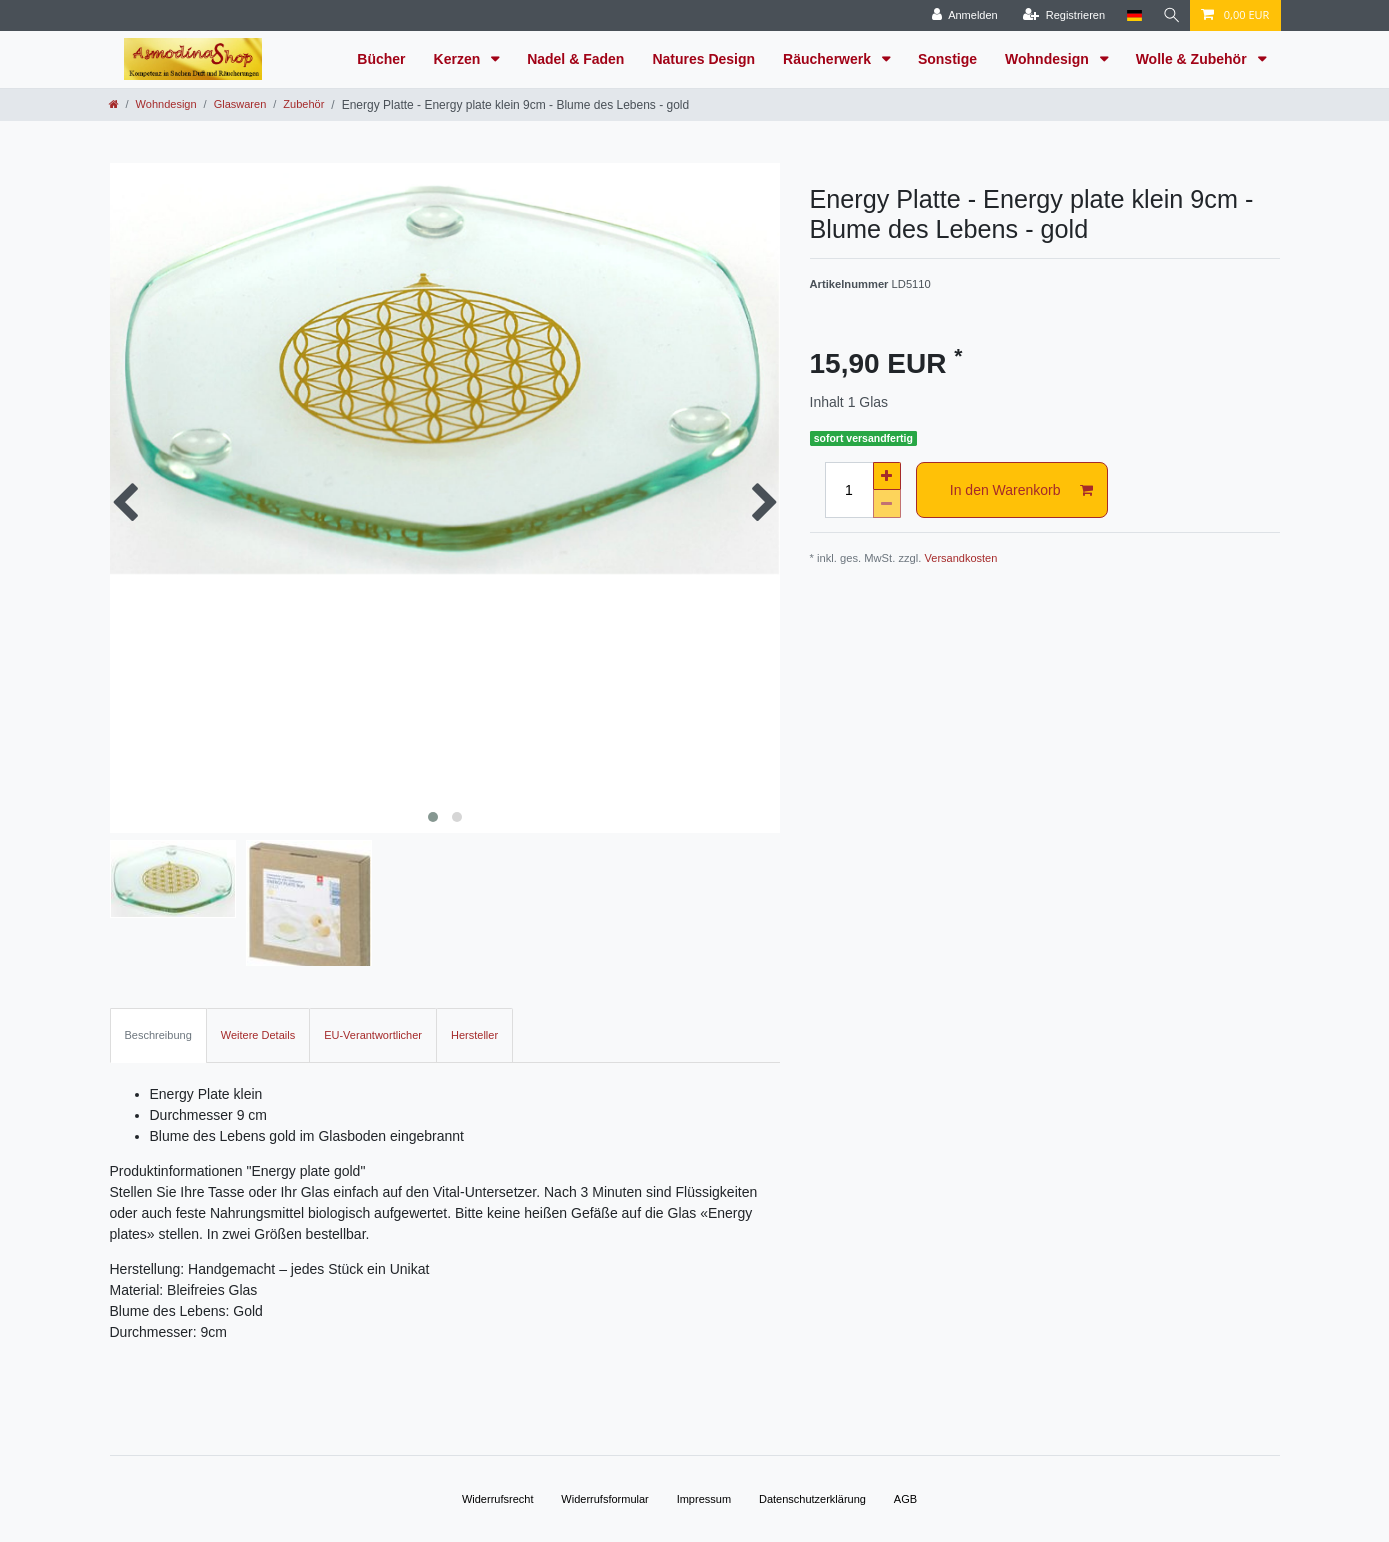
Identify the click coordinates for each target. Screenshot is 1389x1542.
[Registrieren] (1060, 15)
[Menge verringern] (887, 504)
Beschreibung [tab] (158, 1035)
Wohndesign (1049, 59)
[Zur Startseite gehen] (114, 104)
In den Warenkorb (1021, 491)
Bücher (381, 59)
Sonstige (947, 59)
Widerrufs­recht (498, 1499)
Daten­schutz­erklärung (812, 1499)
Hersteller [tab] (474, 1035)
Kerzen (459, 59)
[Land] (1130, 15)
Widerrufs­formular (604, 1499)
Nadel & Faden (575, 59)
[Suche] (1170, 15)
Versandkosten (961, 558)
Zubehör (303, 104)
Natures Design (703, 59)
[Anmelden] (961, 15)
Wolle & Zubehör (1193, 59)
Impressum (704, 1499)
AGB (905, 1499)
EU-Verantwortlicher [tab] (373, 1035)
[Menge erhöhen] (887, 476)
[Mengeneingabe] (849, 490)
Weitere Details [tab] (258, 1035)
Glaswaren (240, 104)
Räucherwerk (829, 59)
